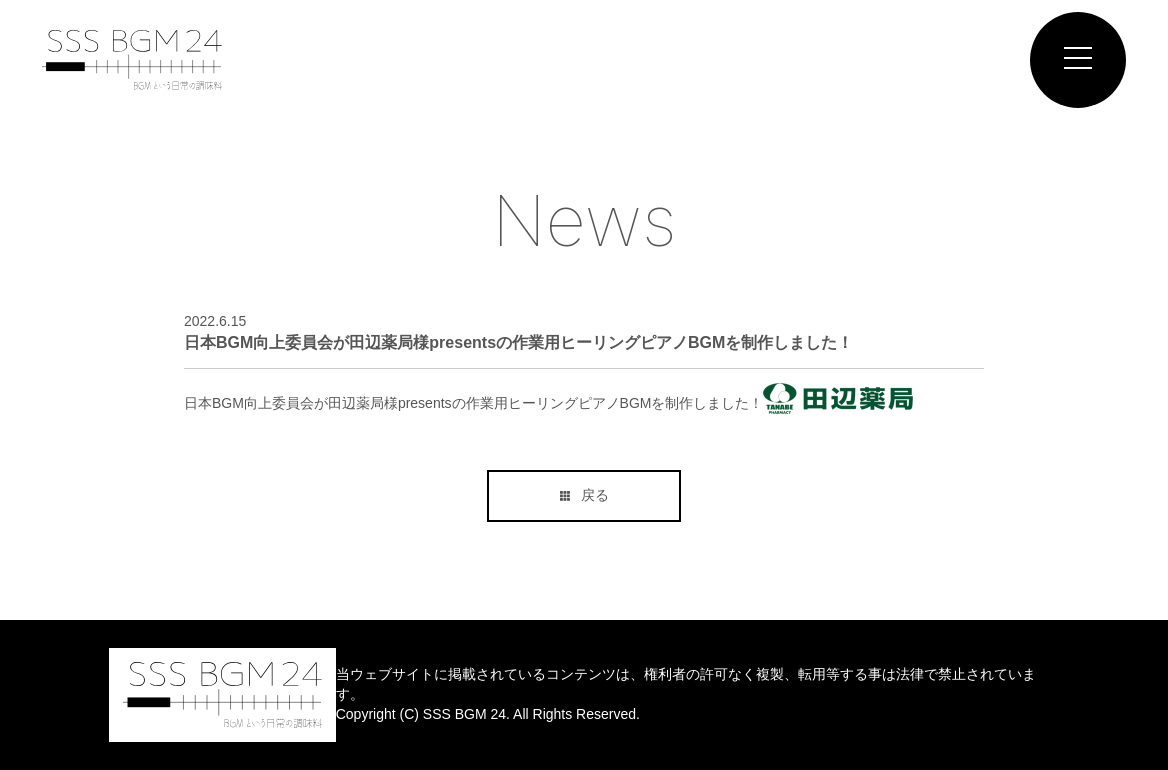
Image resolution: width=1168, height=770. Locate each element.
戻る (584, 495)
